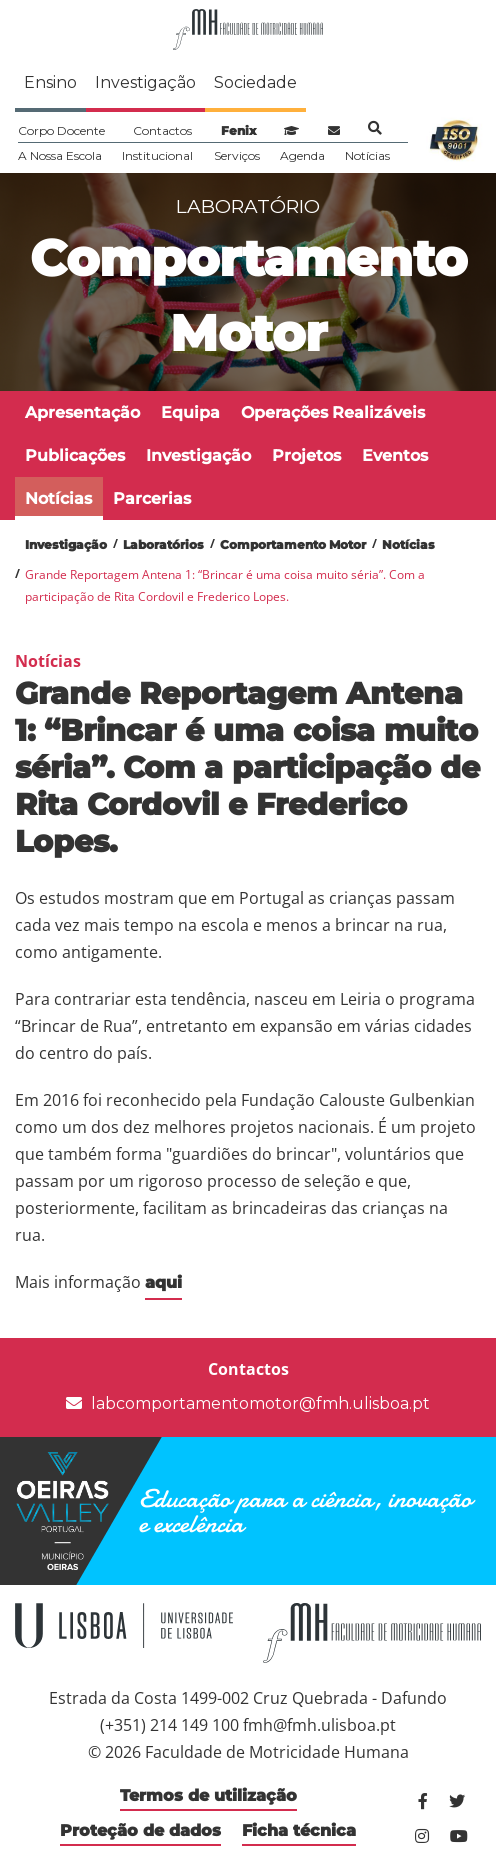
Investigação (145, 82)
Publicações (75, 455)
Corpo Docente (61, 130)
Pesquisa (375, 128)
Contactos (162, 130)
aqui (163, 1282)
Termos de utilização (208, 1795)
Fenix (238, 130)
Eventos (395, 455)
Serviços (237, 155)
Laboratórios (163, 544)
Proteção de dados (140, 1830)
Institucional (157, 155)
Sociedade (255, 82)
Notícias (367, 155)
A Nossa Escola (60, 155)
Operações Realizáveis (333, 412)
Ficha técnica (299, 1830)
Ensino (50, 82)
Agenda (302, 155)
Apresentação (82, 412)
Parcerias (152, 498)
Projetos (306, 455)
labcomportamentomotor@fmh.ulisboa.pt (248, 1403)
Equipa (190, 412)
